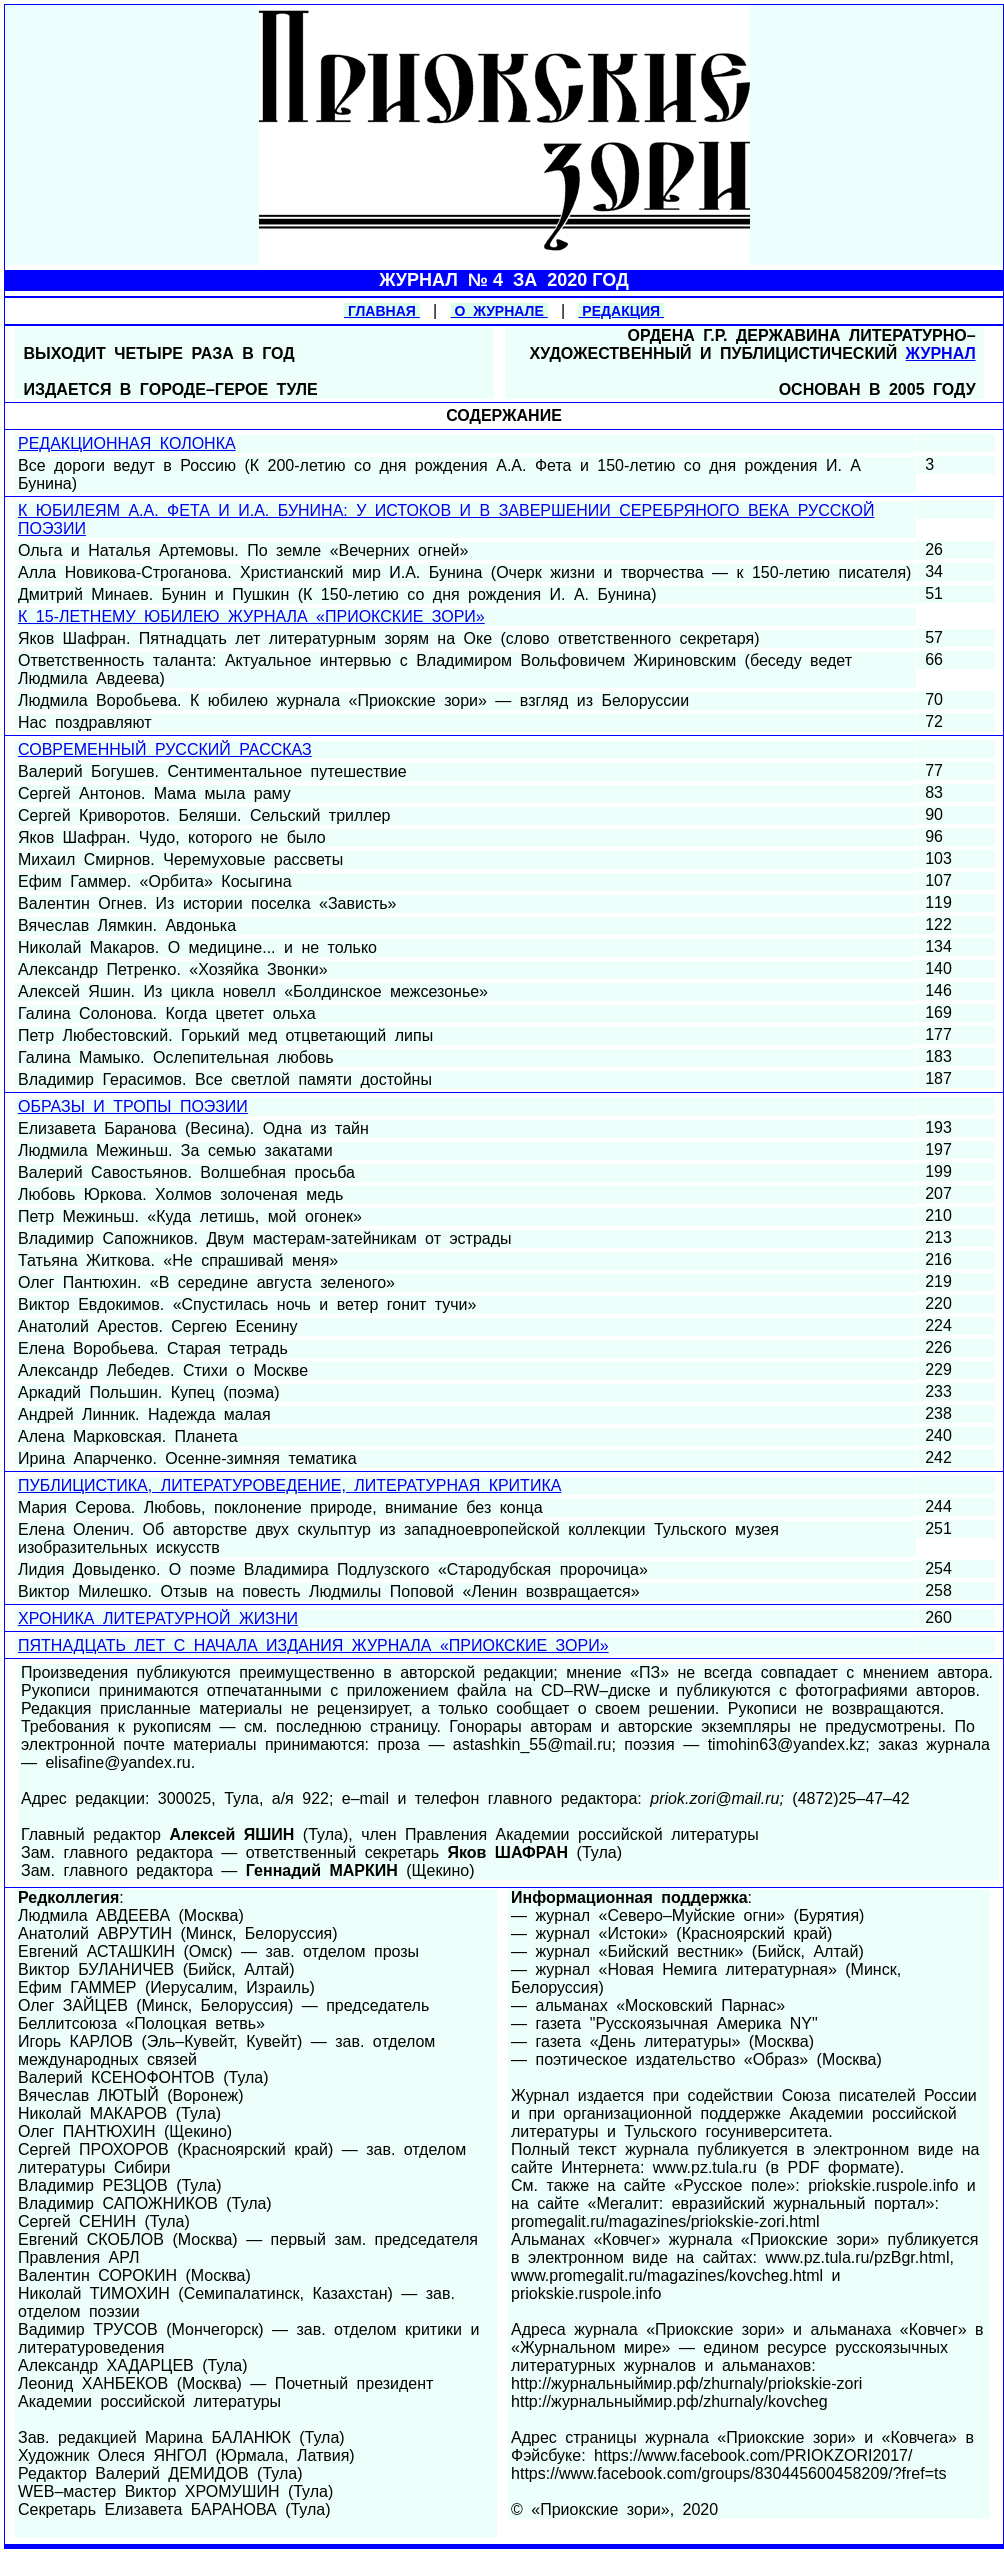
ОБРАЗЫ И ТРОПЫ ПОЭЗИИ (133, 1106)
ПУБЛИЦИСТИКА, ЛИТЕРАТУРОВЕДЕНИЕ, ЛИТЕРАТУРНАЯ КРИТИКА (289, 1485)
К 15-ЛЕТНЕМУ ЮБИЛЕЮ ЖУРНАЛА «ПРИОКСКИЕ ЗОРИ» (251, 616)
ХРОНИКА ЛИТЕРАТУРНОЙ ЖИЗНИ (158, 1618)
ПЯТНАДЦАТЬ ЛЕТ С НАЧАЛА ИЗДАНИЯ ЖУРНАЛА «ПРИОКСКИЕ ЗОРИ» (313, 1645)
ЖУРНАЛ (941, 353)
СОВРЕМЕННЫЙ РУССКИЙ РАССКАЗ (165, 749)
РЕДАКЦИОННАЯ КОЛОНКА (127, 443)
